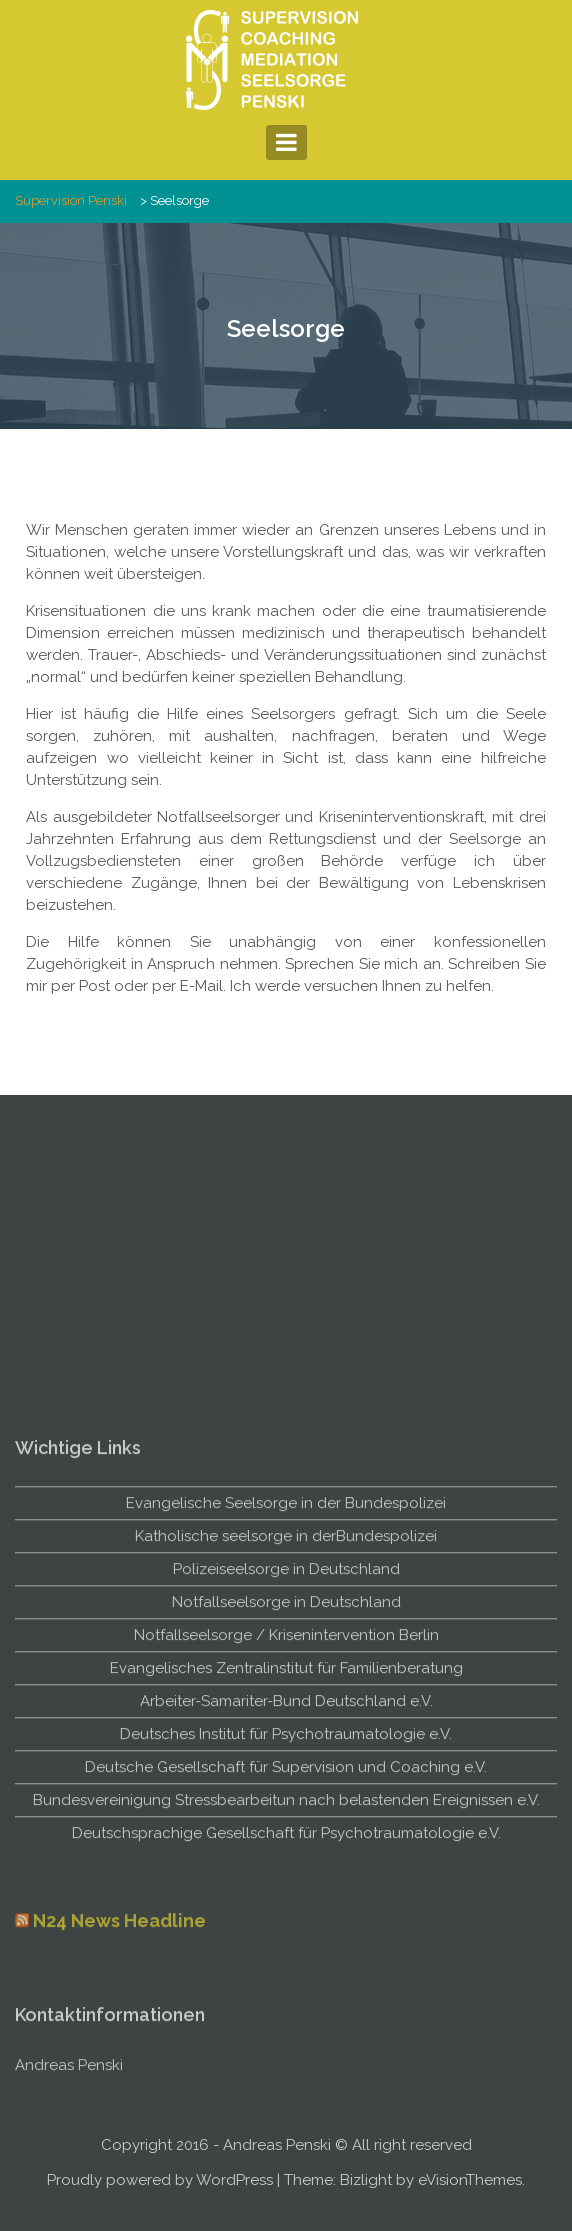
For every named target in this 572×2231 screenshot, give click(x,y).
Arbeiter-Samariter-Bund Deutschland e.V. (286, 1897)
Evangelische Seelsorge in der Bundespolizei (286, 1699)
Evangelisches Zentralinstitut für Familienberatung (286, 1864)
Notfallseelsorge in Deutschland (286, 1798)
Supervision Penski (71, 200)
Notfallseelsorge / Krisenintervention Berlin (286, 1831)
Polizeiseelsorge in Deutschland (286, 1765)
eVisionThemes (470, 2180)
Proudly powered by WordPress (160, 2180)
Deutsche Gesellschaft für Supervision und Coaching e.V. (286, 1963)
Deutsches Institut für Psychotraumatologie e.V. (286, 1930)
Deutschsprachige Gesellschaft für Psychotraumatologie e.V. (286, 2029)
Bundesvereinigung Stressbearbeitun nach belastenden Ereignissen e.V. (286, 1996)
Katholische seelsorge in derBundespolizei (286, 1732)
